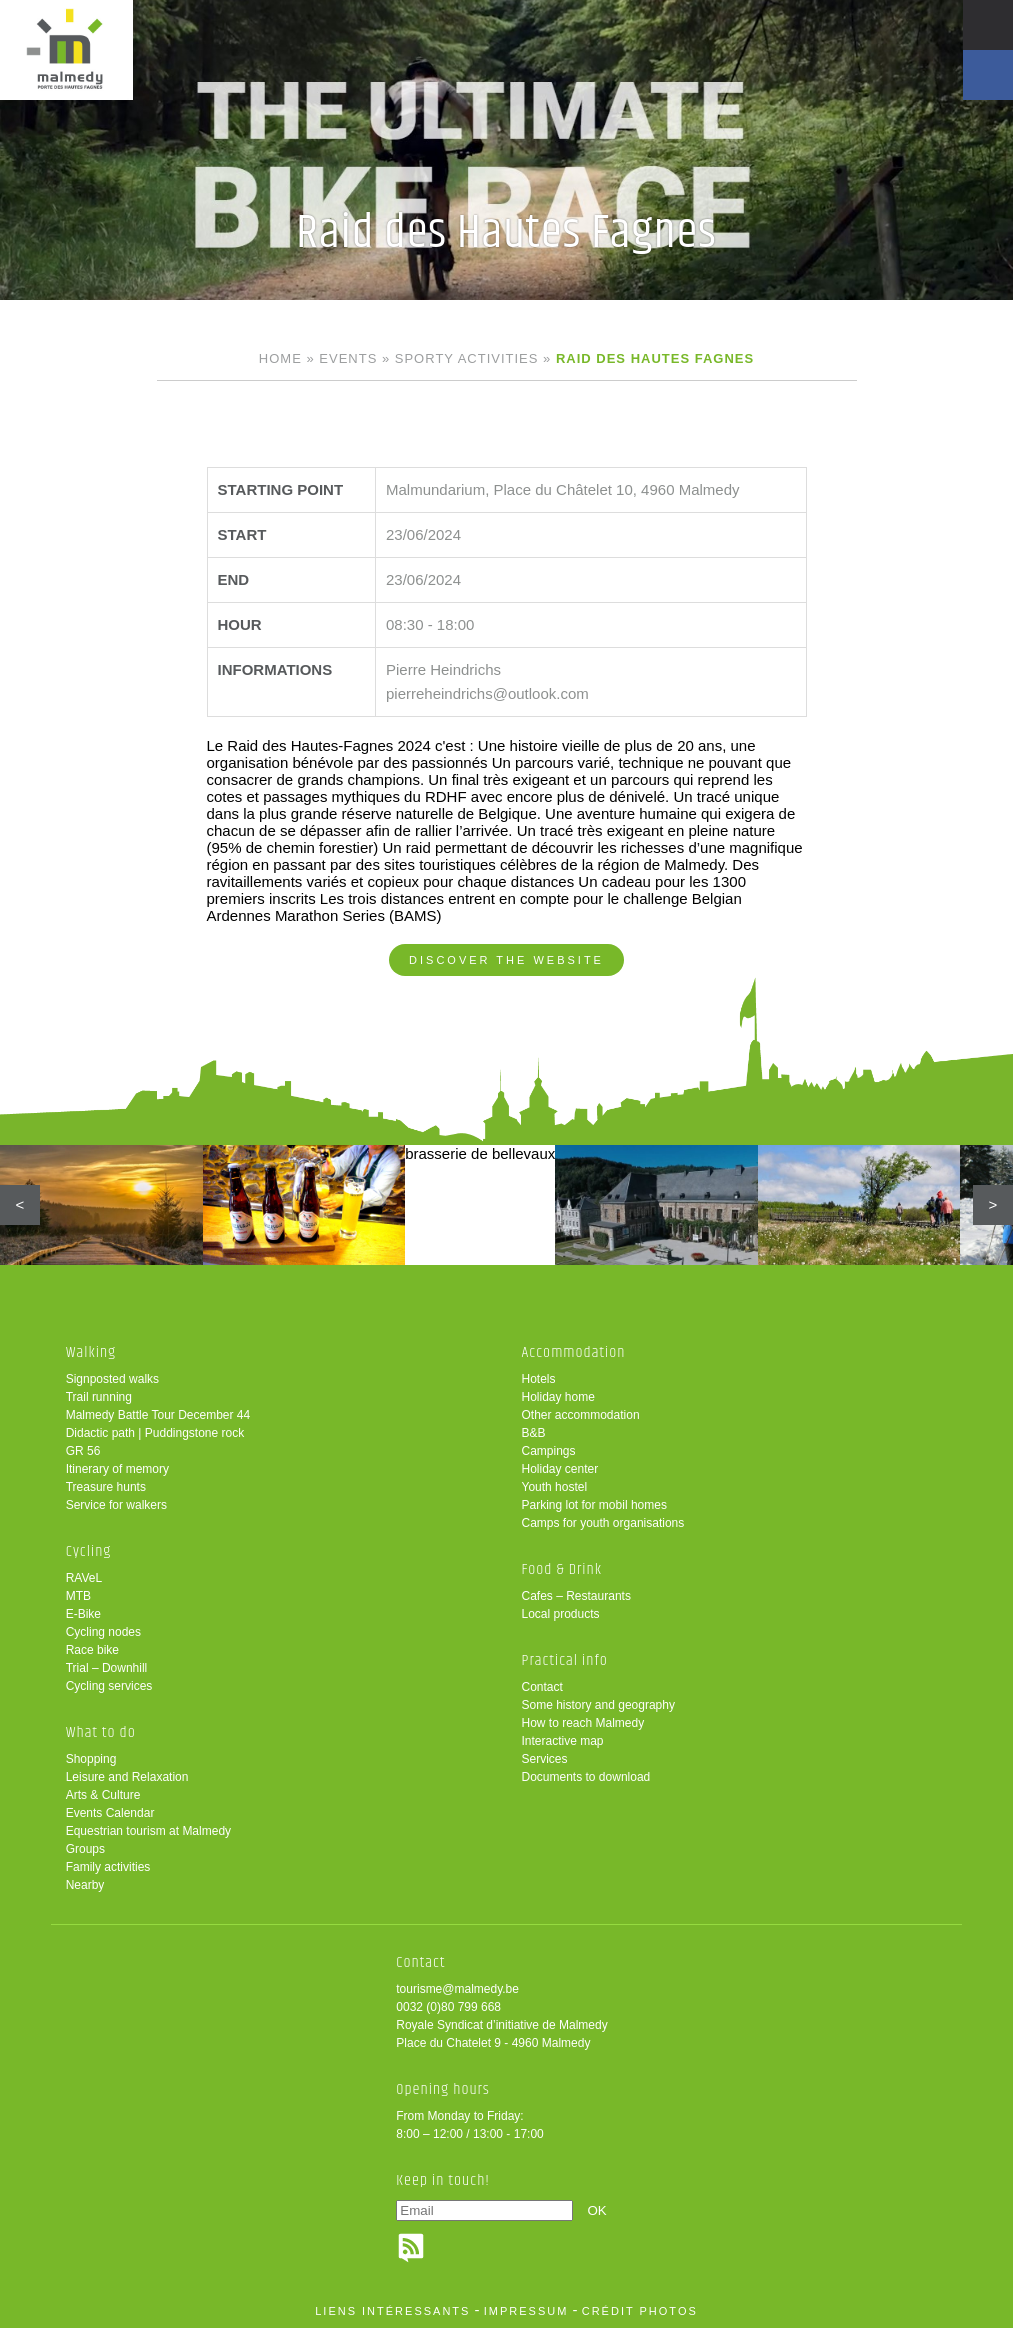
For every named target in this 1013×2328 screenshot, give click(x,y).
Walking (91, 1352)
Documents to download (586, 1777)
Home (280, 358)
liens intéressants (392, 2311)
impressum (526, 2311)
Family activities (108, 1867)
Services (545, 1759)
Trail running (99, 1397)
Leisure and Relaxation (127, 1777)
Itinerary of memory (117, 1469)
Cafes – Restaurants (576, 1596)
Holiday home (558, 1397)
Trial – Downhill (107, 1668)
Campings (549, 1451)
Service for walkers (116, 1505)
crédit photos (640, 2311)
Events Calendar (110, 1813)
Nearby (85, 1885)
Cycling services (109, 1686)
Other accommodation (581, 1415)
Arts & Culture (103, 1795)
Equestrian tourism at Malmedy (148, 1831)
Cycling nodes (103, 1632)
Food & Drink (562, 1569)
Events (348, 358)
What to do (101, 1732)
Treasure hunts (106, 1487)
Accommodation (574, 1352)
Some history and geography (598, 1705)
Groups (85, 1849)
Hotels (539, 1379)
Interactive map (563, 1741)
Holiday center (560, 1469)
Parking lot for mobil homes (594, 1505)
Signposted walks (112, 1379)
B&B (534, 1433)
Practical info (565, 1660)
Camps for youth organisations (603, 1523)
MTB (78, 1596)
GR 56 (83, 1451)
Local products (561, 1614)
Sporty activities (467, 358)
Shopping (91, 1759)
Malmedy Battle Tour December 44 (158, 1415)
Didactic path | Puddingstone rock (155, 1433)
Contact (542, 1687)
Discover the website (506, 960)
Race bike (92, 1650)
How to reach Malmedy (583, 1723)
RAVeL (84, 1578)
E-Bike (83, 1614)
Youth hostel (555, 1487)
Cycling (89, 1551)
